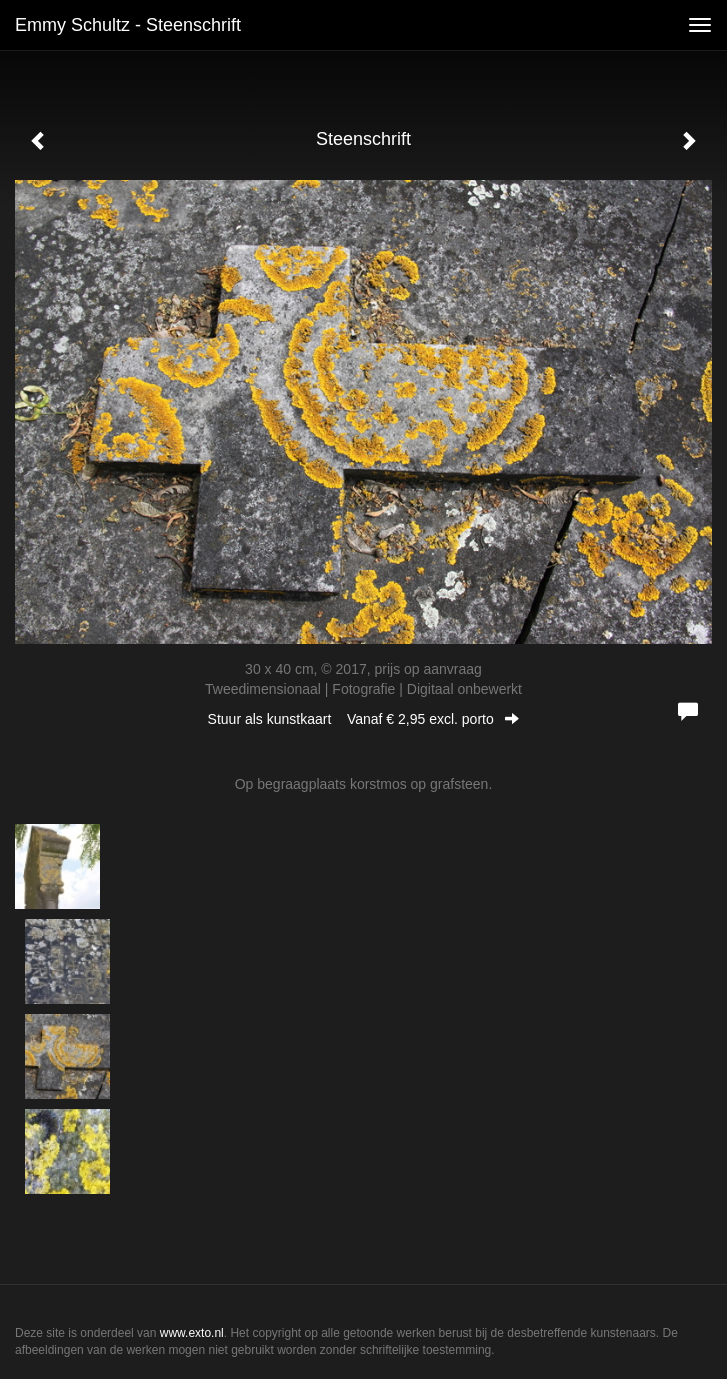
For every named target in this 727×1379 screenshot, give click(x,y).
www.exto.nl (192, 1333)
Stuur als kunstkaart (364, 719)
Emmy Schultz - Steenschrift (128, 25)
